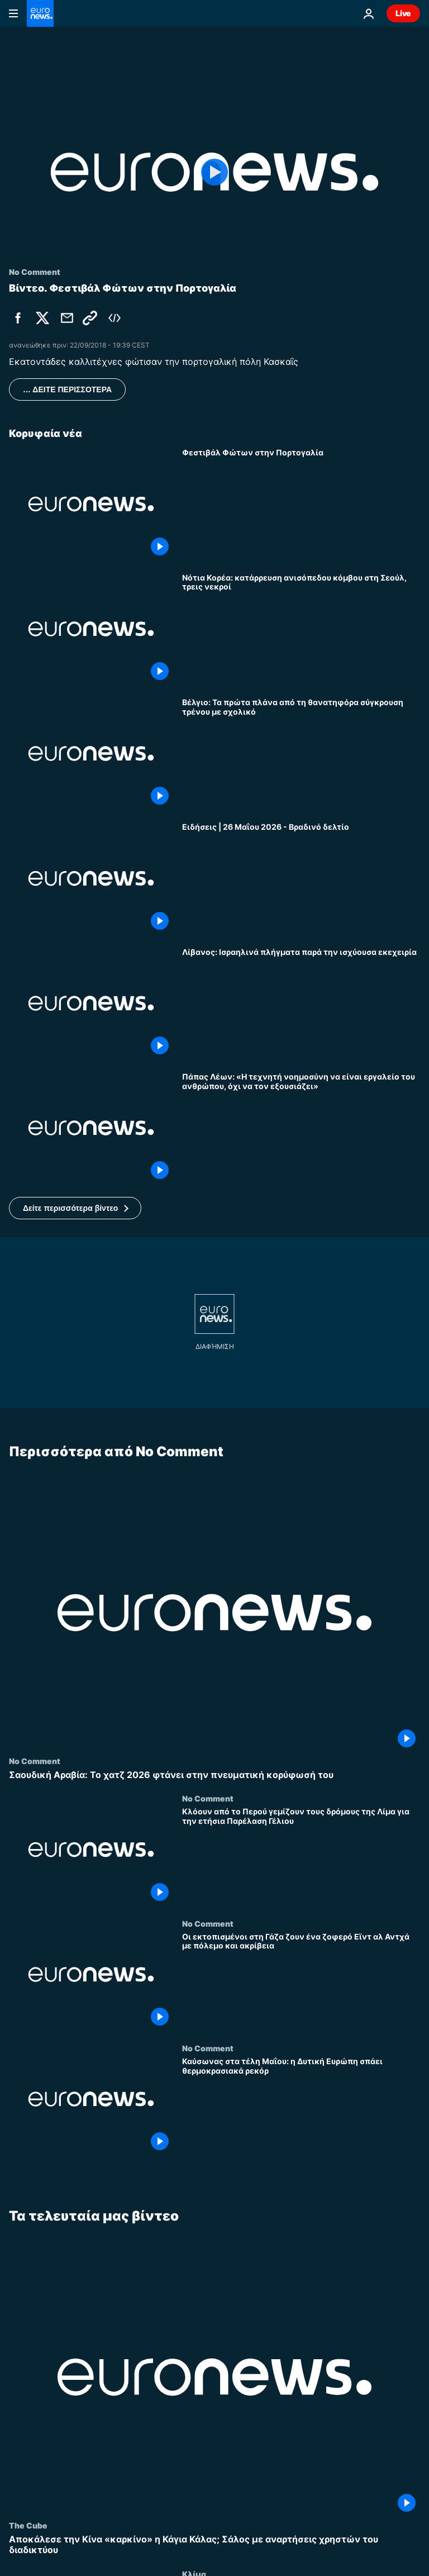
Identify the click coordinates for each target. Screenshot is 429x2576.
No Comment (34, 1760)
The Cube (28, 2525)
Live (403, 13)
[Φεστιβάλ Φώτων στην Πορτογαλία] (301, 503)
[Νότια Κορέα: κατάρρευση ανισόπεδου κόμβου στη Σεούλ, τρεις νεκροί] (301, 629)
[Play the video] (214, 172)
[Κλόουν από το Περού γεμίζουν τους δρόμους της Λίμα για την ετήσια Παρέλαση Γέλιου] (301, 1856)
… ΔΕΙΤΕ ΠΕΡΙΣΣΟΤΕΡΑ (67, 389)
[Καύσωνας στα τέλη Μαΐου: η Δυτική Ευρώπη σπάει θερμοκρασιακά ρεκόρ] (301, 2106)
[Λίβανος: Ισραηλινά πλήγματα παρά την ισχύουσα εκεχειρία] (301, 1003)
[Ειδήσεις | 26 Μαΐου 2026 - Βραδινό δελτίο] (301, 878)
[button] (75, 1208)
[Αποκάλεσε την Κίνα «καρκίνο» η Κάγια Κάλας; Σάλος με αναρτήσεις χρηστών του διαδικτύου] (214, 2545)
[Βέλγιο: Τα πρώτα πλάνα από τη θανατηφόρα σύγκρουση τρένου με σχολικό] (301, 753)
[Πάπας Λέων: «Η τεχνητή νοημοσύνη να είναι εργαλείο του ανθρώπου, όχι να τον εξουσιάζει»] (301, 1128)
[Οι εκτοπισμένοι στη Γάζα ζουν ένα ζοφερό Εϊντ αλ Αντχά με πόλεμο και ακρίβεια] (301, 1981)
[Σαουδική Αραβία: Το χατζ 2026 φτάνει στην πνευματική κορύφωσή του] (214, 1775)
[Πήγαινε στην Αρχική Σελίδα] (40, 13)
